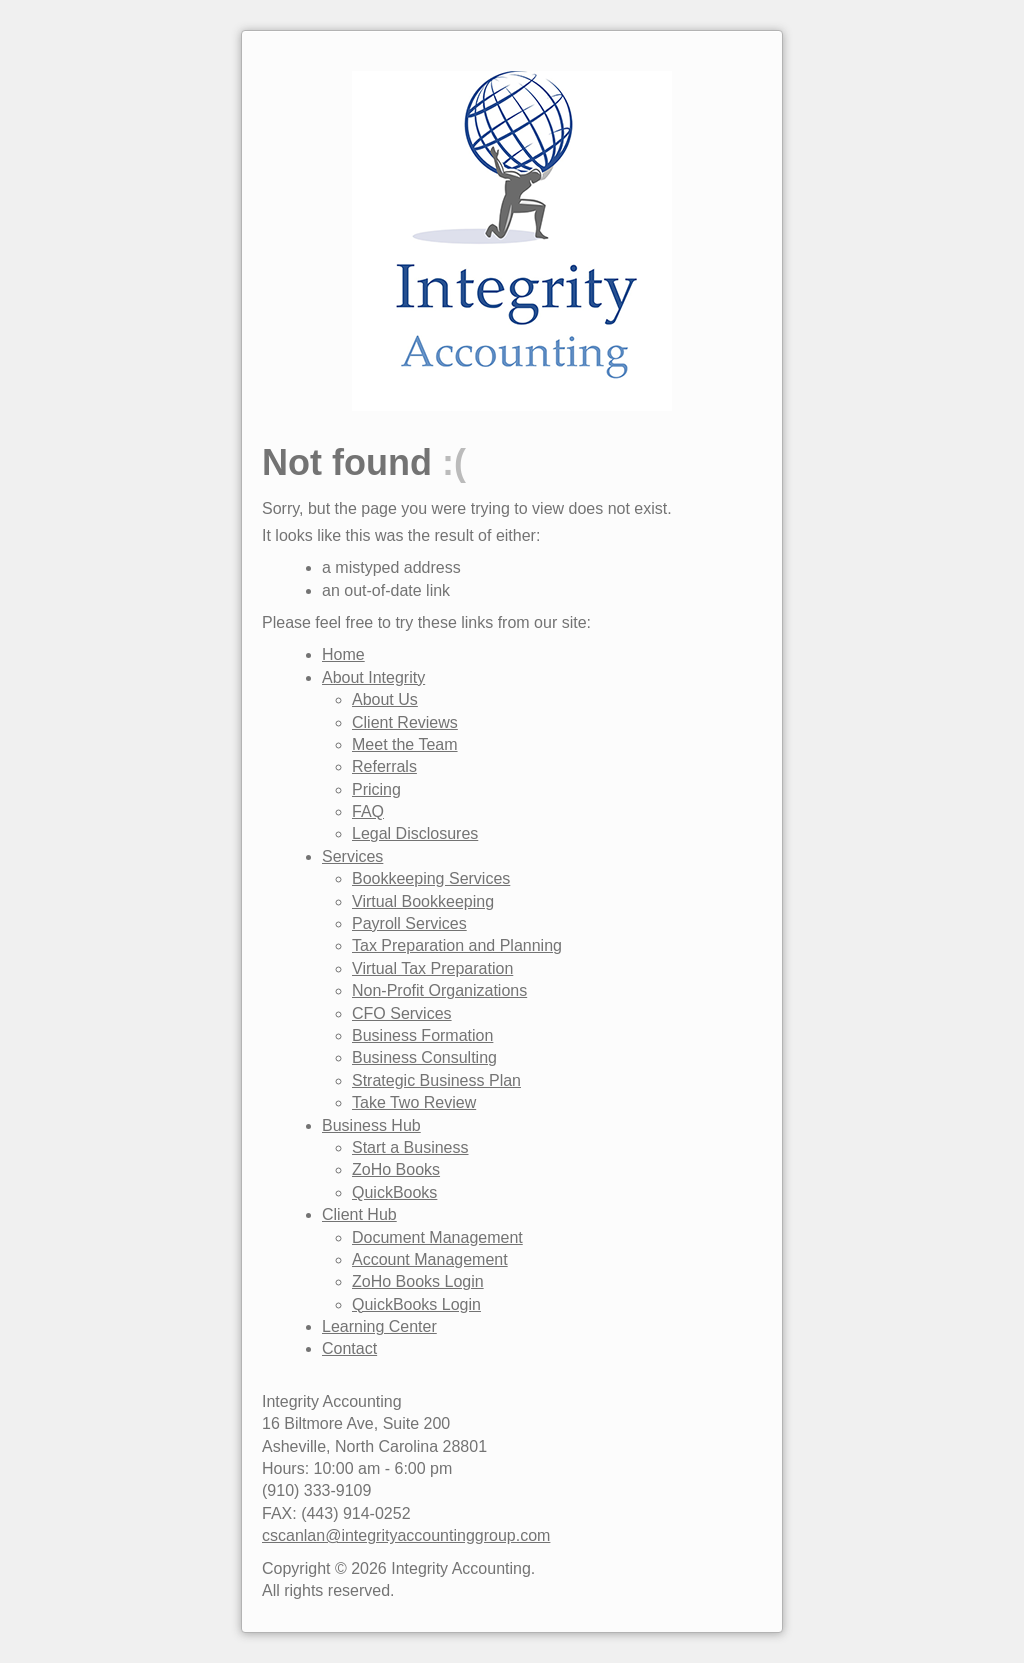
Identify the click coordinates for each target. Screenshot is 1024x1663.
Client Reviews (405, 722)
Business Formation (422, 1035)
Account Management (430, 1259)
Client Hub (359, 1214)
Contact (349, 1348)
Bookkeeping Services (431, 878)
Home (343, 654)
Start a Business (410, 1147)
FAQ (368, 811)
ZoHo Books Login (418, 1281)
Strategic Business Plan (436, 1080)
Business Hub (371, 1125)
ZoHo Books (396, 1169)
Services (352, 856)
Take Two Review (414, 1102)
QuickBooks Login (416, 1304)
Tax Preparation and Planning (457, 945)
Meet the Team (405, 744)
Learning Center (379, 1326)
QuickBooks (394, 1192)
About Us (385, 699)
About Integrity (373, 677)
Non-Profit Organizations (439, 990)
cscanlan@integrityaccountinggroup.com (406, 1535)
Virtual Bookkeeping (423, 901)
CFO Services (402, 1013)
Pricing (376, 789)
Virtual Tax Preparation (432, 968)
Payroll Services (409, 923)
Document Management (437, 1237)
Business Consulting (424, 1057)
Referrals (384, 766)
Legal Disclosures (415, 833)
